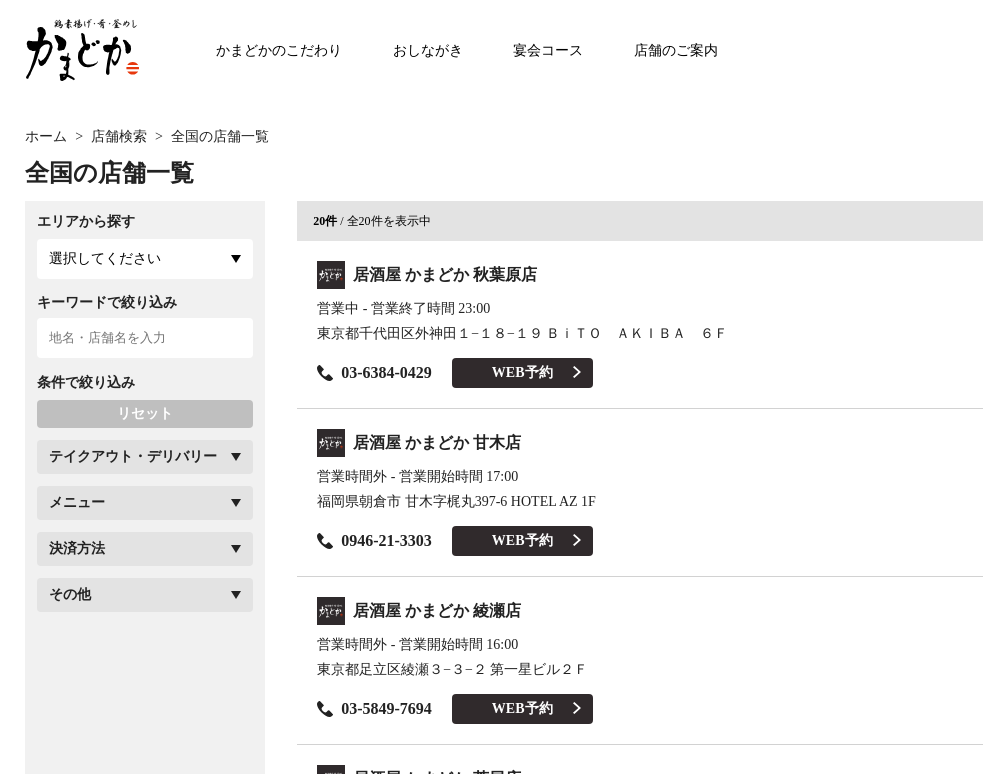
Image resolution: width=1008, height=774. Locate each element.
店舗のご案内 (676, 50)
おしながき (428, 50)
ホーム (46, 136)
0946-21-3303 (374, 540)
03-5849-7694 (374, 708)
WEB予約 (536, 372)
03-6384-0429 (374, 372)
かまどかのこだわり (279, 50)
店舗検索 (119, 136)
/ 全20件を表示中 (371, 221)
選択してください (105, 258)
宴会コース (548, 50)
